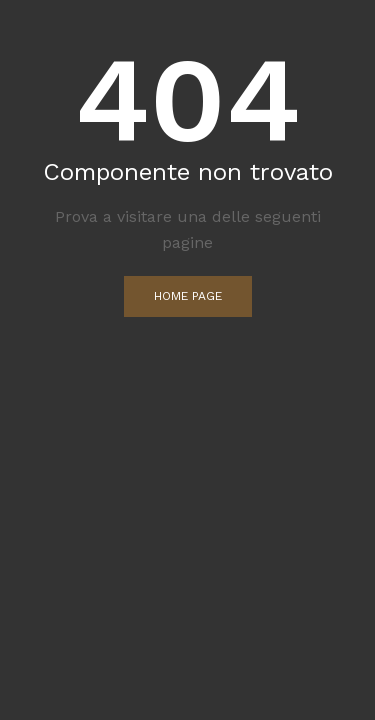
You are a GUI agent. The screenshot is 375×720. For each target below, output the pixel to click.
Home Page (188, 296)
